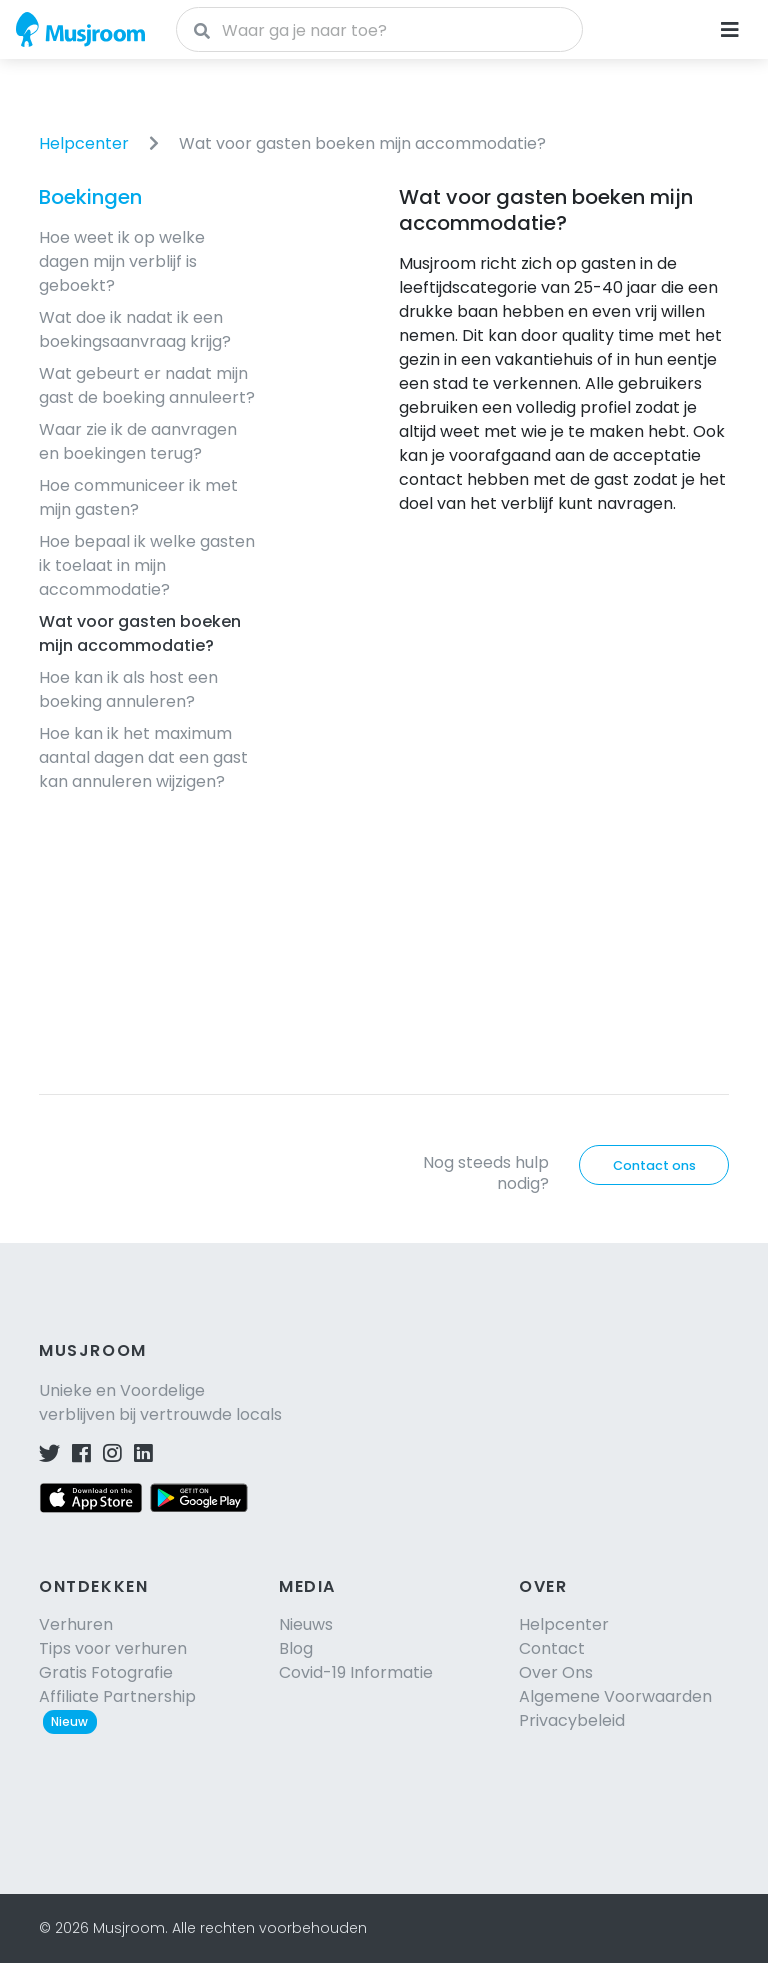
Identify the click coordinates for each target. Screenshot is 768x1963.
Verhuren (76, 1624)
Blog (296, 1648)
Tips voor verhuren (113, 1648)
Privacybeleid (572, 1720)
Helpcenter (84, 143)
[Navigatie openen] (730, 30)
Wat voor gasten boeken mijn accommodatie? (362, 143)
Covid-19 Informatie (356, 1672)
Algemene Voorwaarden (615, 1696)
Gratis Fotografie (106, 1672)
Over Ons (556, 1672)
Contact (552, 1648)
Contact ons (654, 1165)
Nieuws (306, 1624)
